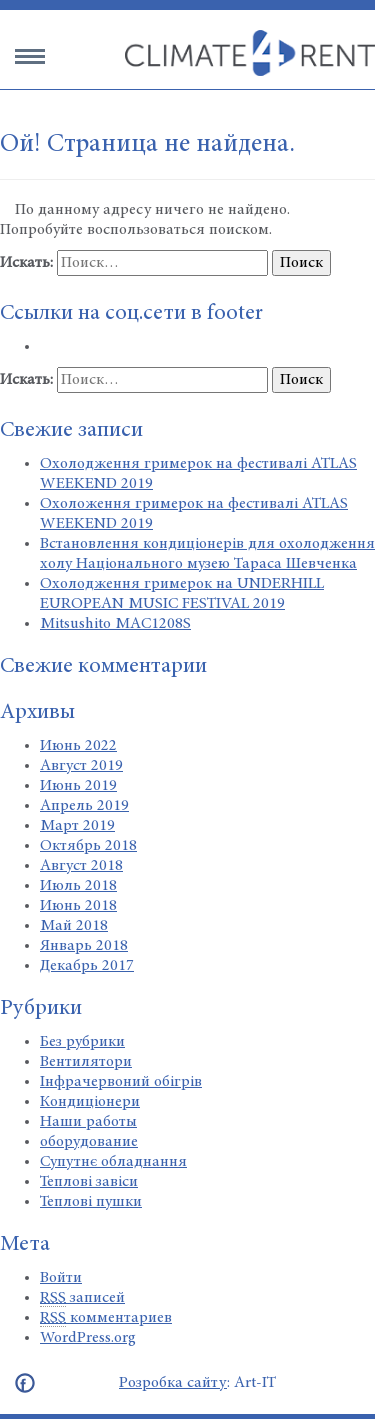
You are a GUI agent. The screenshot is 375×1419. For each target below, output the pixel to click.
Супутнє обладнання (113, 1162)
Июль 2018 (78, 886)
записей (82, 1298)
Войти (61, 1278)
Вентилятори (86, 1062)
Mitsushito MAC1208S (115, 624)
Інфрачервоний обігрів (121, 1082)
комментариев (106, 1318)
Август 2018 (81, 866)
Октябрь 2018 (88, 846)
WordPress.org (88, 1338)
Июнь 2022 (78, 746)
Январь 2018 (84, 946)
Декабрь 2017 (87, 966)
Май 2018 (74, 926)
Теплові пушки (91, 1202)
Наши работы (88, 1122)
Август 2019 (81, 766)
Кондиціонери (90, 1102)
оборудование (89, 1142)
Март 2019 (77, 826)
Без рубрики (82, 1042)
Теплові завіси (89, 1182)
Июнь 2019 (78, 786)
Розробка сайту (173, 1383)
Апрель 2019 (84, 806)
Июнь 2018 (78, 906)
